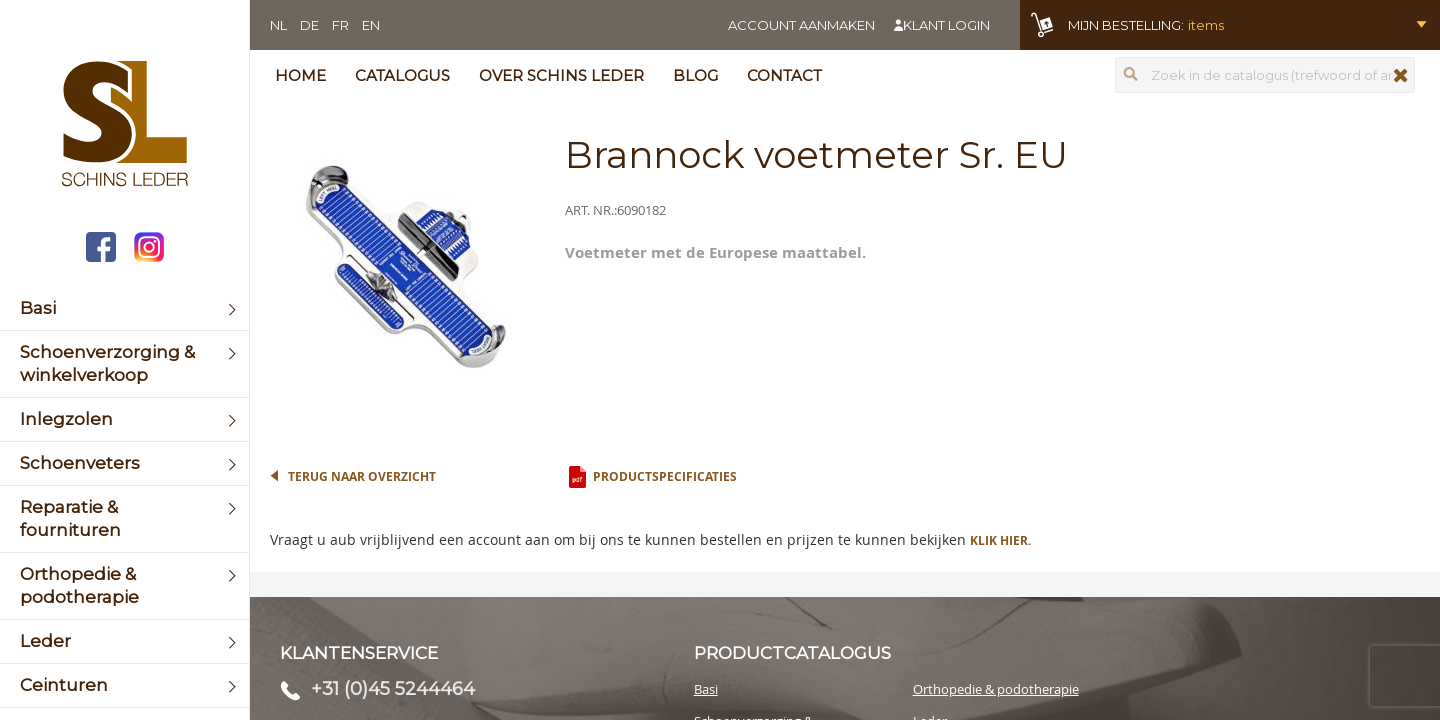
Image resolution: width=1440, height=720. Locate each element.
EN (371, 25)
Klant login (946, 25)
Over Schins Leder (561, 75)
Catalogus (402, 75)
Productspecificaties (665, 476)
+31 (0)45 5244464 (393, 689)
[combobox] (1265, 75)
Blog (695, 75)
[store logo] (124, 126)
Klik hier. (1000, 540)
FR (340, 25)
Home (300, 75)
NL (278, 25)
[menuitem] (124, 308)
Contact (784, 75)
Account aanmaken (801, 25)
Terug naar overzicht (362, 476)
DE (309, 25)
